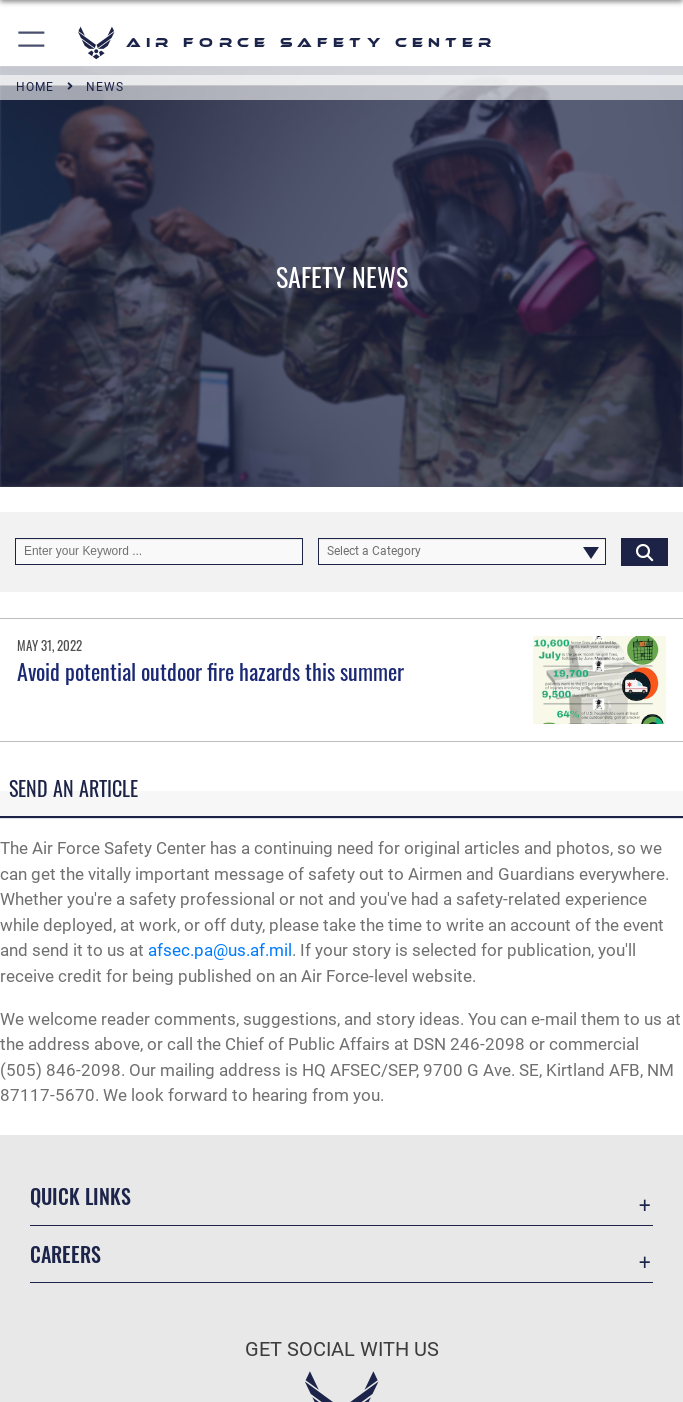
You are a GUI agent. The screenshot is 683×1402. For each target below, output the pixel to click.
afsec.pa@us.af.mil (220, 950)
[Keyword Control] (159, 551)
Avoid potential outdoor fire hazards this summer (210, 671)
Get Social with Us (342, 1349)
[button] (32, 42)
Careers (65, 1254)
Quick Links (80, 1196)
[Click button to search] (644, 551)
